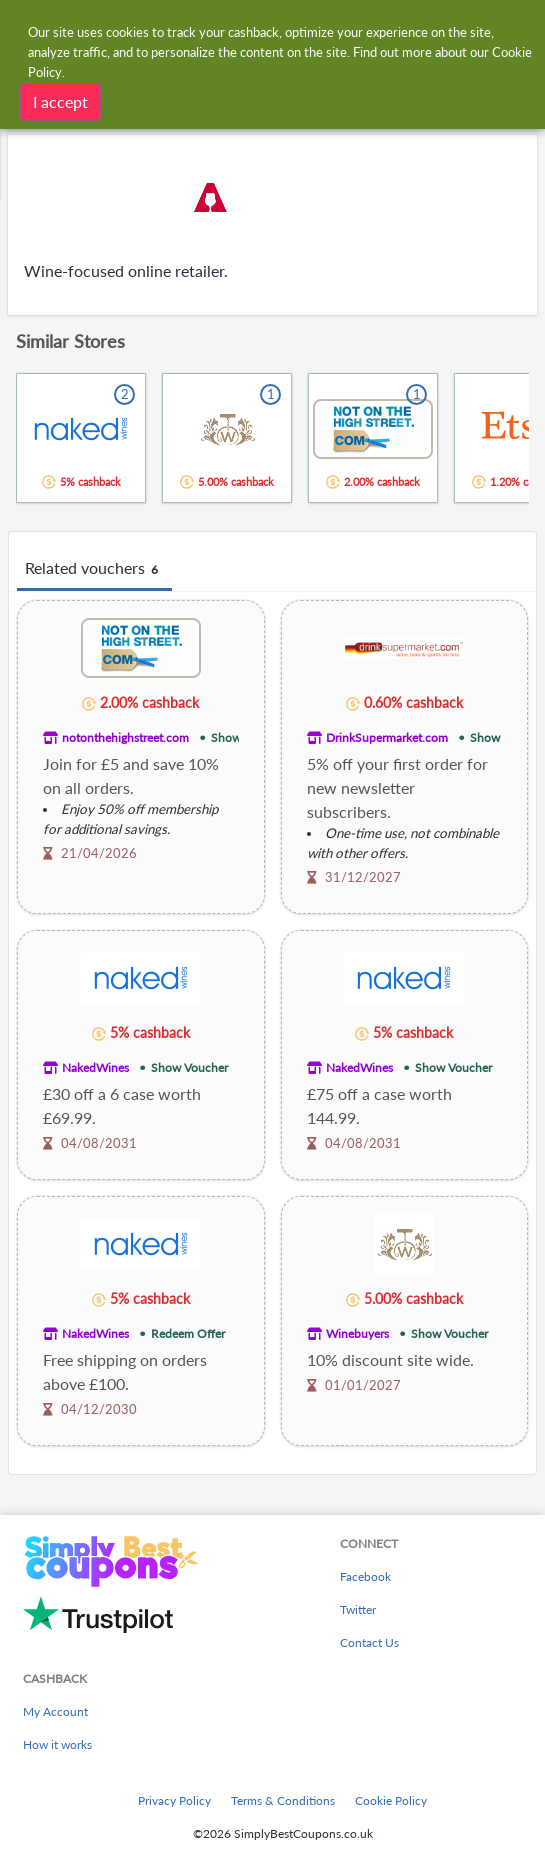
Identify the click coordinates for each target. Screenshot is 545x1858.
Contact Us (369, 1642)
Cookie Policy (391, 1800)
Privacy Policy (174, 1800)
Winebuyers (357, 1333)
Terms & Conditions (283, 1800)
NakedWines (95, 1067)
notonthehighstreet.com (125, 737)
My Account (55, 1711)
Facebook (365, 1576)
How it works (57, 1744)
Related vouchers (94, 569)
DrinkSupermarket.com (387, 737)
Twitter (358, 1609)
